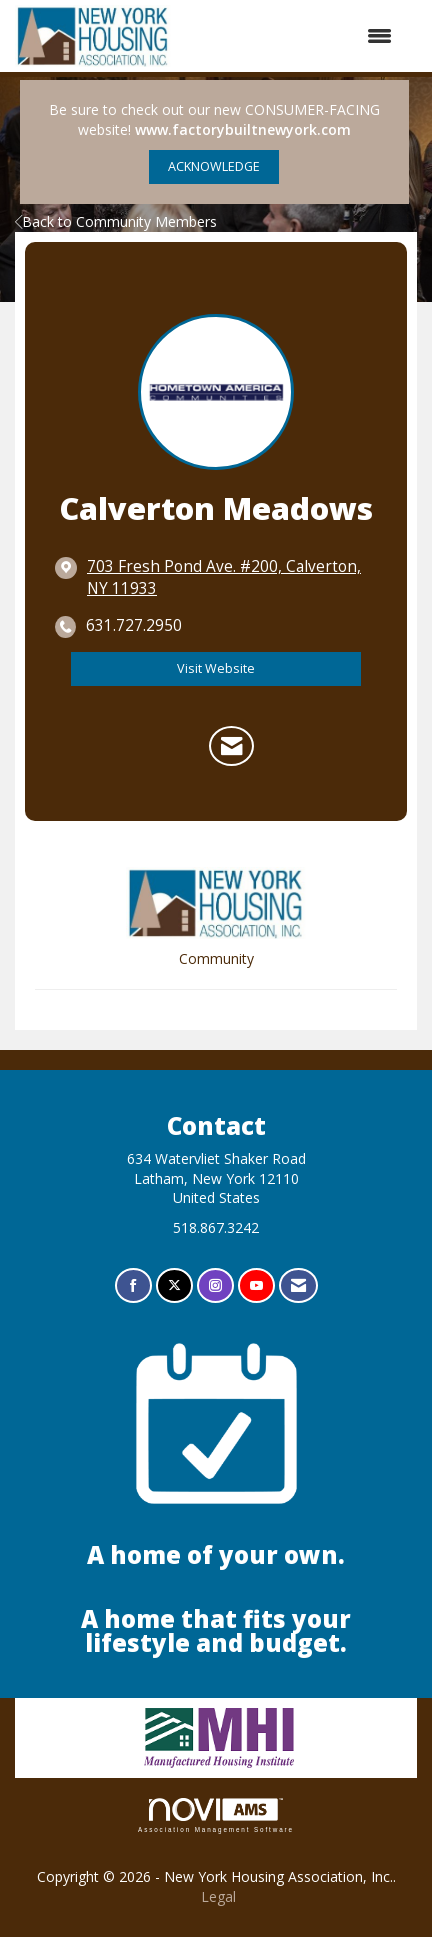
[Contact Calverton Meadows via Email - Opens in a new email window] (231, 746)
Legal (218, 1896)
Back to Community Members (116, 221)
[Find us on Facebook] (133, 1285)
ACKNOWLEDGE (214, 166)
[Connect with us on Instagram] (215, 1285)
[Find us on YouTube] (256, 1285)
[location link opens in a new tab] (232, 578)
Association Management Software (216, 1815)
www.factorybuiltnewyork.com (243, 129)
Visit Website (216, 668)
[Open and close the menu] (292, 36)
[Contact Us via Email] (298, 1285)
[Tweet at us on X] (174, 1285)
